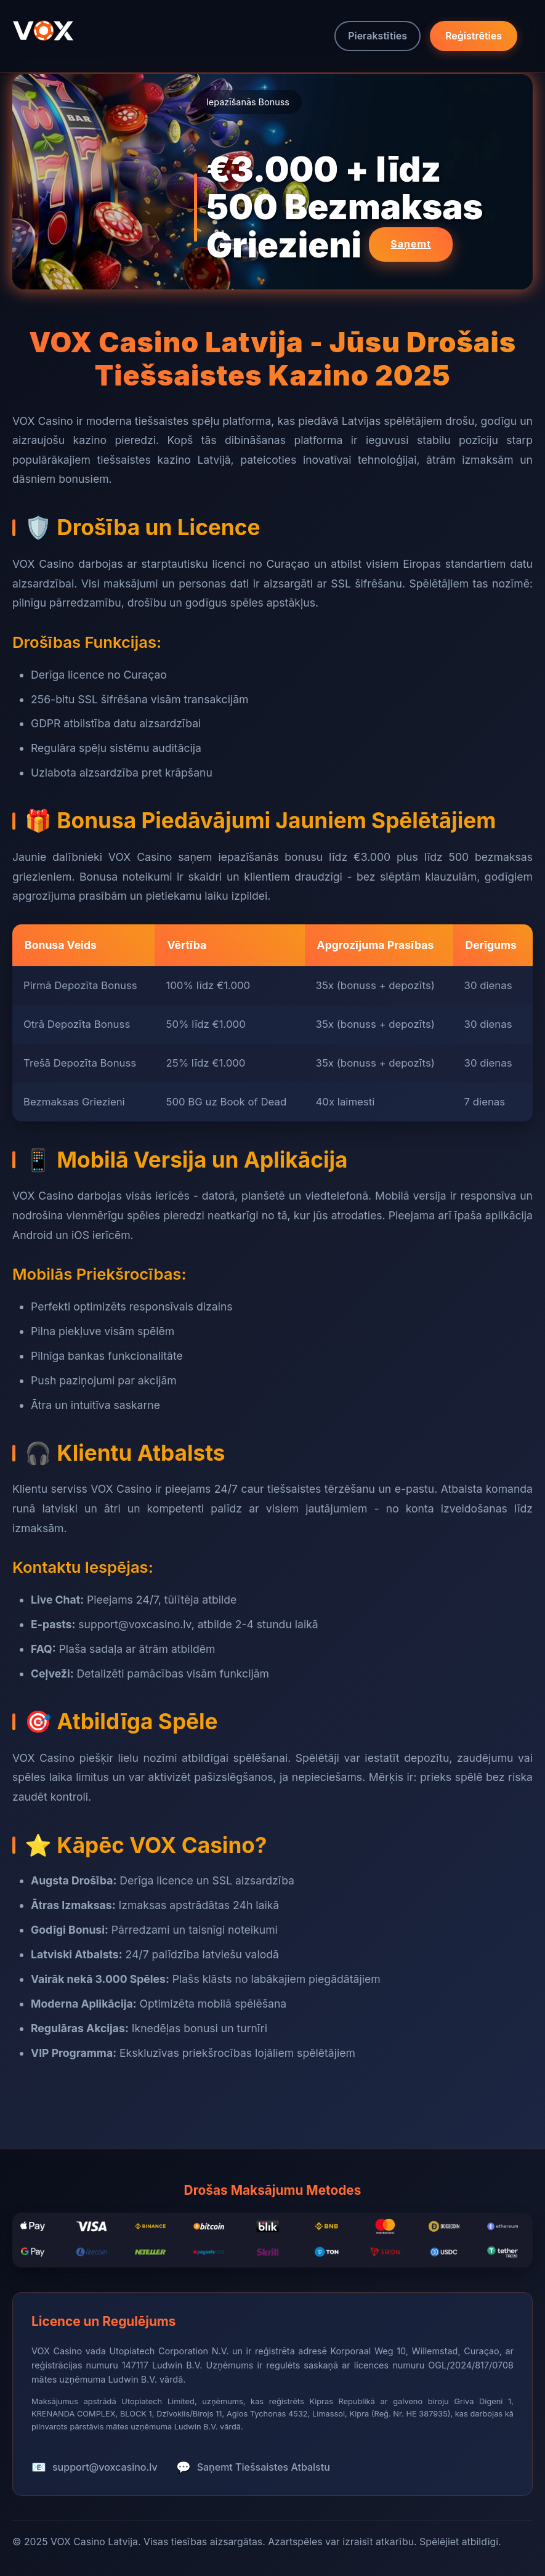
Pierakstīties (377, 36)
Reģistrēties (473, 36)
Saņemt (410, 244)
